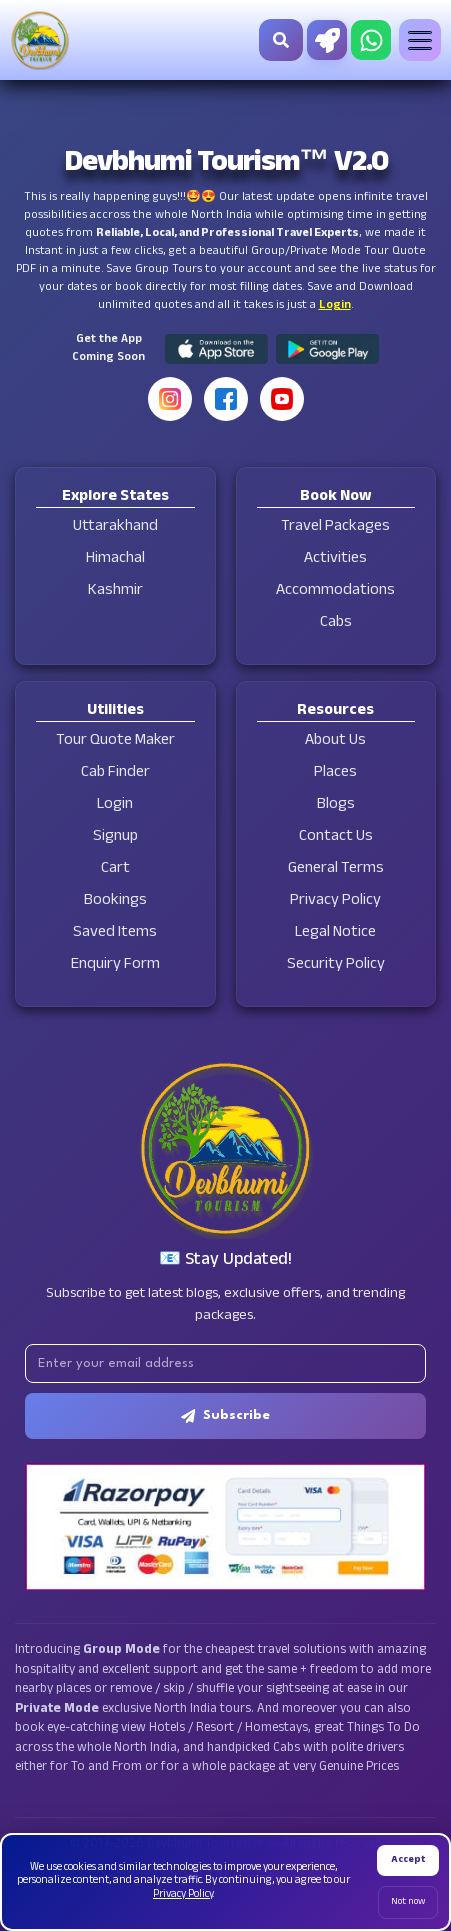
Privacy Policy (335, 901)
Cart (115, 869)
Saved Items (115, 933)
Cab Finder (115, 773)
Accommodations (335, 591)
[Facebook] (226, 399)
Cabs (336, 623)
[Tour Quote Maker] (327, 40)
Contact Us (336, 837)
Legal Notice (335, 933)
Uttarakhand (115, 527)
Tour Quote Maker (115, 741)
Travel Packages (335, 527)
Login (335, 306)
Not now (408, 1902)
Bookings (115, 901)
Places (335, 773)
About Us (335, 741)
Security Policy (336, 965)
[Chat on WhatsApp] (371, 40)
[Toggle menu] (420, 40)
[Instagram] (170, 399)
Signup (115, 837)
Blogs (336, 805)
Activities (335, 559)
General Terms (336, 869)
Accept (408, 1860)
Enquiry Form (115, 965)
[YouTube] (282, 399)
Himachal (115, 559)
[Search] (281, 40)
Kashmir (115, 591)
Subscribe (225, 1416)
